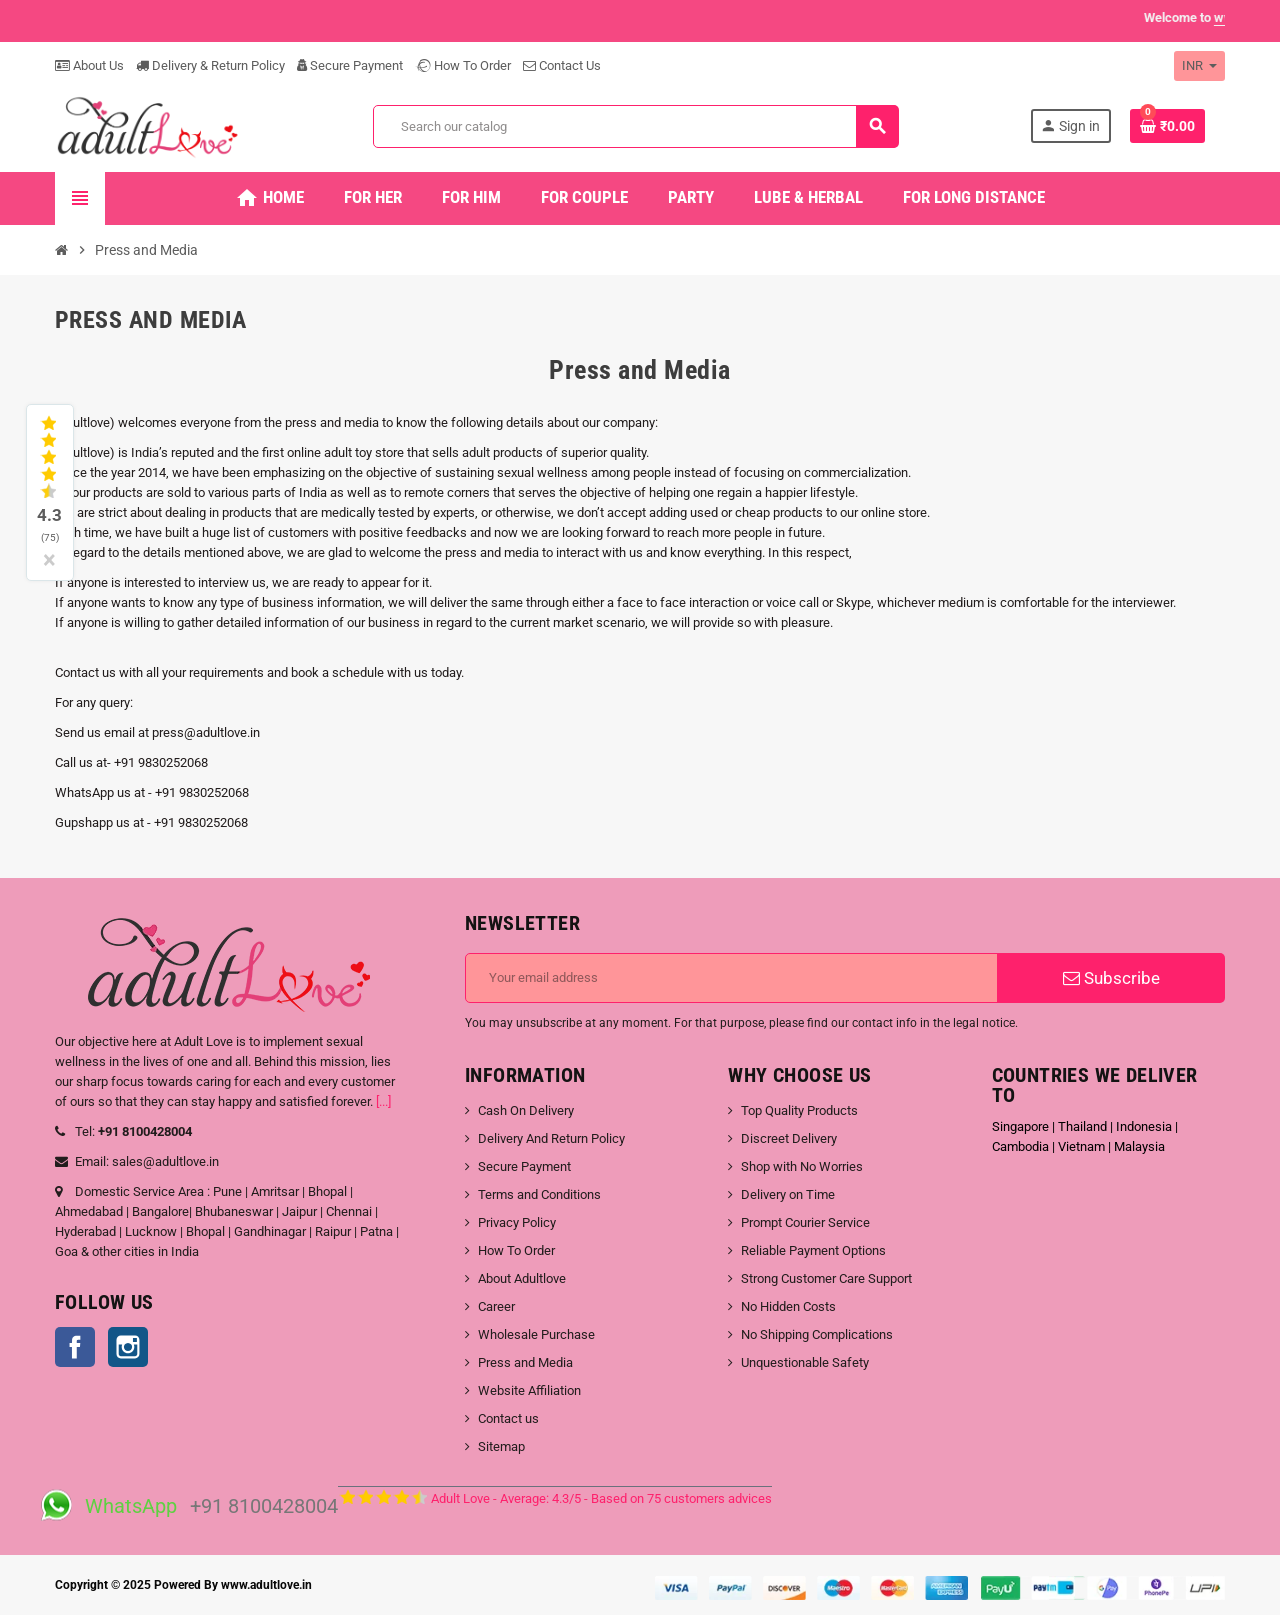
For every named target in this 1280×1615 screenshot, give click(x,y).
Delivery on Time (788, 1194)
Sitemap (501, 1446)
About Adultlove (522, 1278)
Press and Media (525, 1362)
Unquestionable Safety (805, 1362)
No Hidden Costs (788, 1306)
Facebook (75, 1347)
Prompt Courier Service (805, 1222)
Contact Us (562, 65)
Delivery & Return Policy (210, 65)
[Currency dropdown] (1199, 66)
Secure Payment (350, 65)
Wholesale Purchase (536, 1334)
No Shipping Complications (817, 1334)
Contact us (508, 1418)
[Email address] (731, 978)
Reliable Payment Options (813, 1250)
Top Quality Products (799, 1110)
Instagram (128, 1347)
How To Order (463, 65)
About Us (89, 65)
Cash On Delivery (526, 1110)
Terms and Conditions (539, 1194)
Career (496, 1306)
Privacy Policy (517, 1222)
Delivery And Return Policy (551, 1138)
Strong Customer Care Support (826, 1278)
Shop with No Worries (802, 1166)
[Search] (635, 126)
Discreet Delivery (789, 1138)
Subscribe (1111, 978)
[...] (383, 1101)
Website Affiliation (529, 1390)
